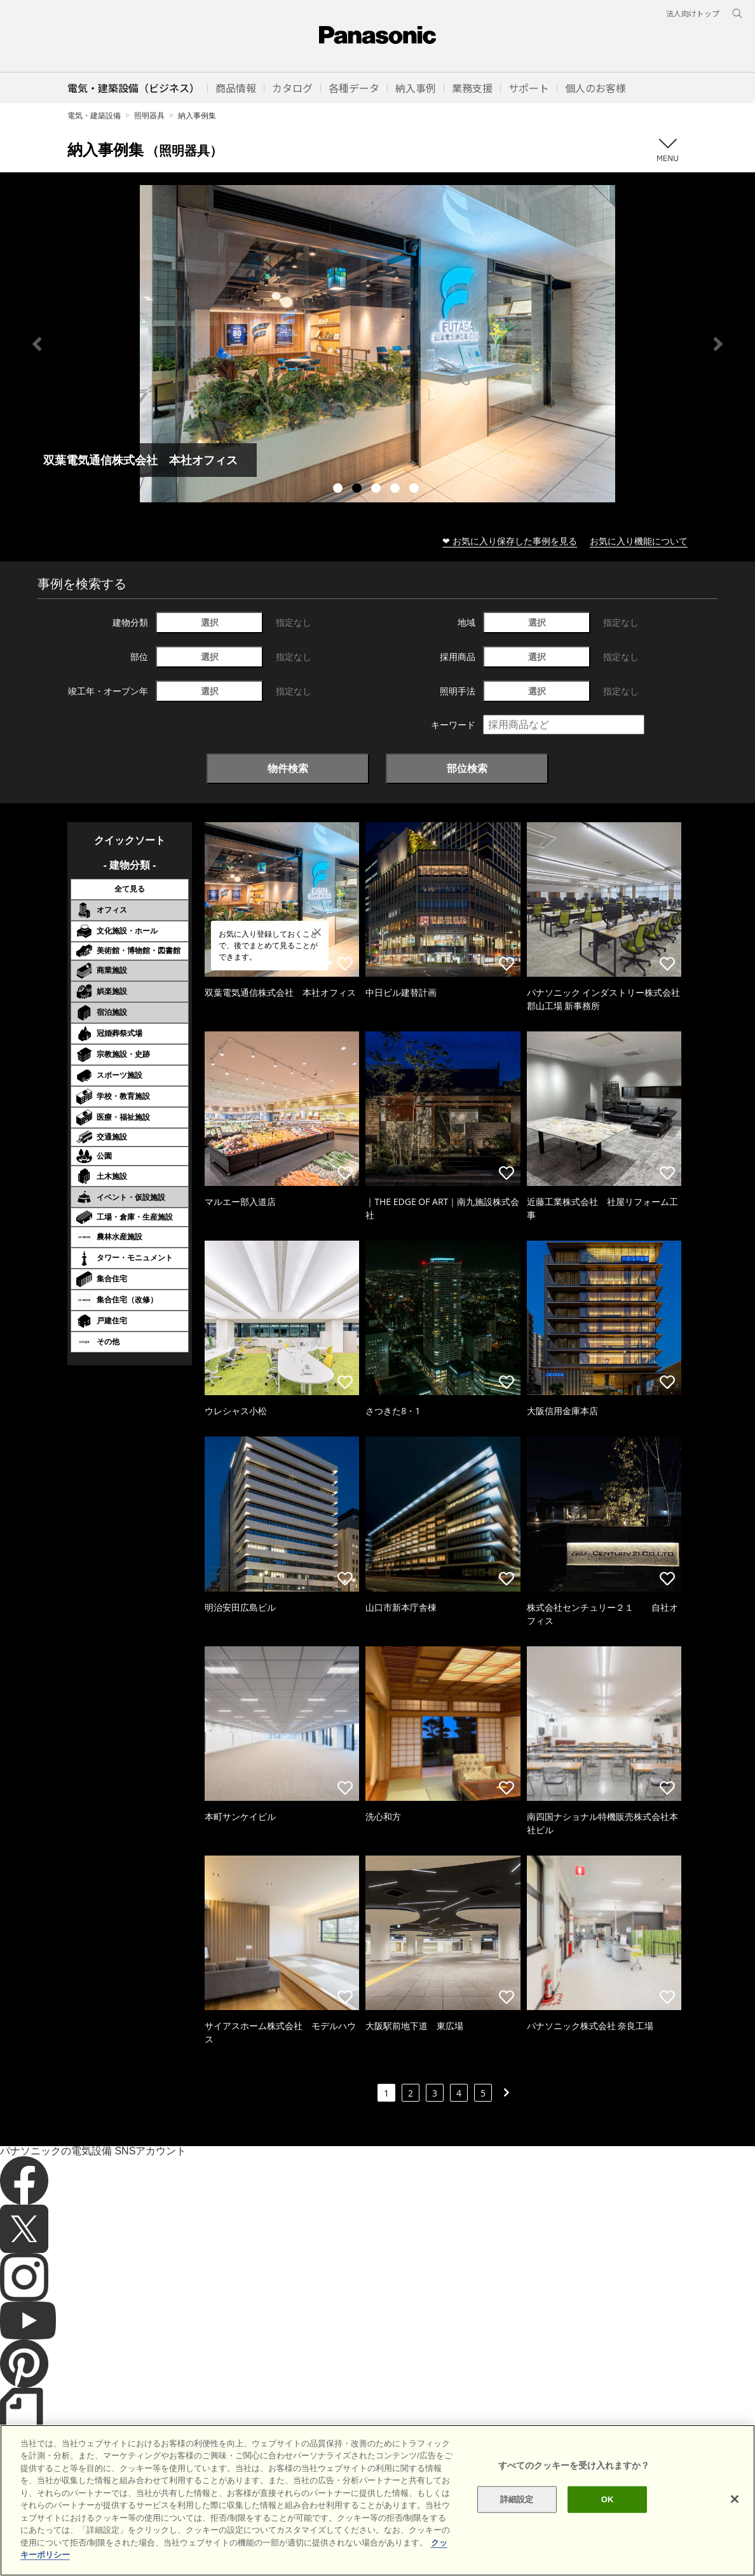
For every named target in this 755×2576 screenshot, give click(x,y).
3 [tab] (377, 489)
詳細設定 (517, 2499)
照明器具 (149, 115)
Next (718, 344)
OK (607, 2499)
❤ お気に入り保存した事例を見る (509, 541)
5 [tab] (415, 489)
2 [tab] (358, 489)
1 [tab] (339, 489)
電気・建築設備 (94, 115)
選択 (210, 622)
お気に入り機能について (639, 541)
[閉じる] (735, 2499)
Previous (37, 344)
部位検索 (467, 768)
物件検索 (288, 768)
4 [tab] (396, 489)
